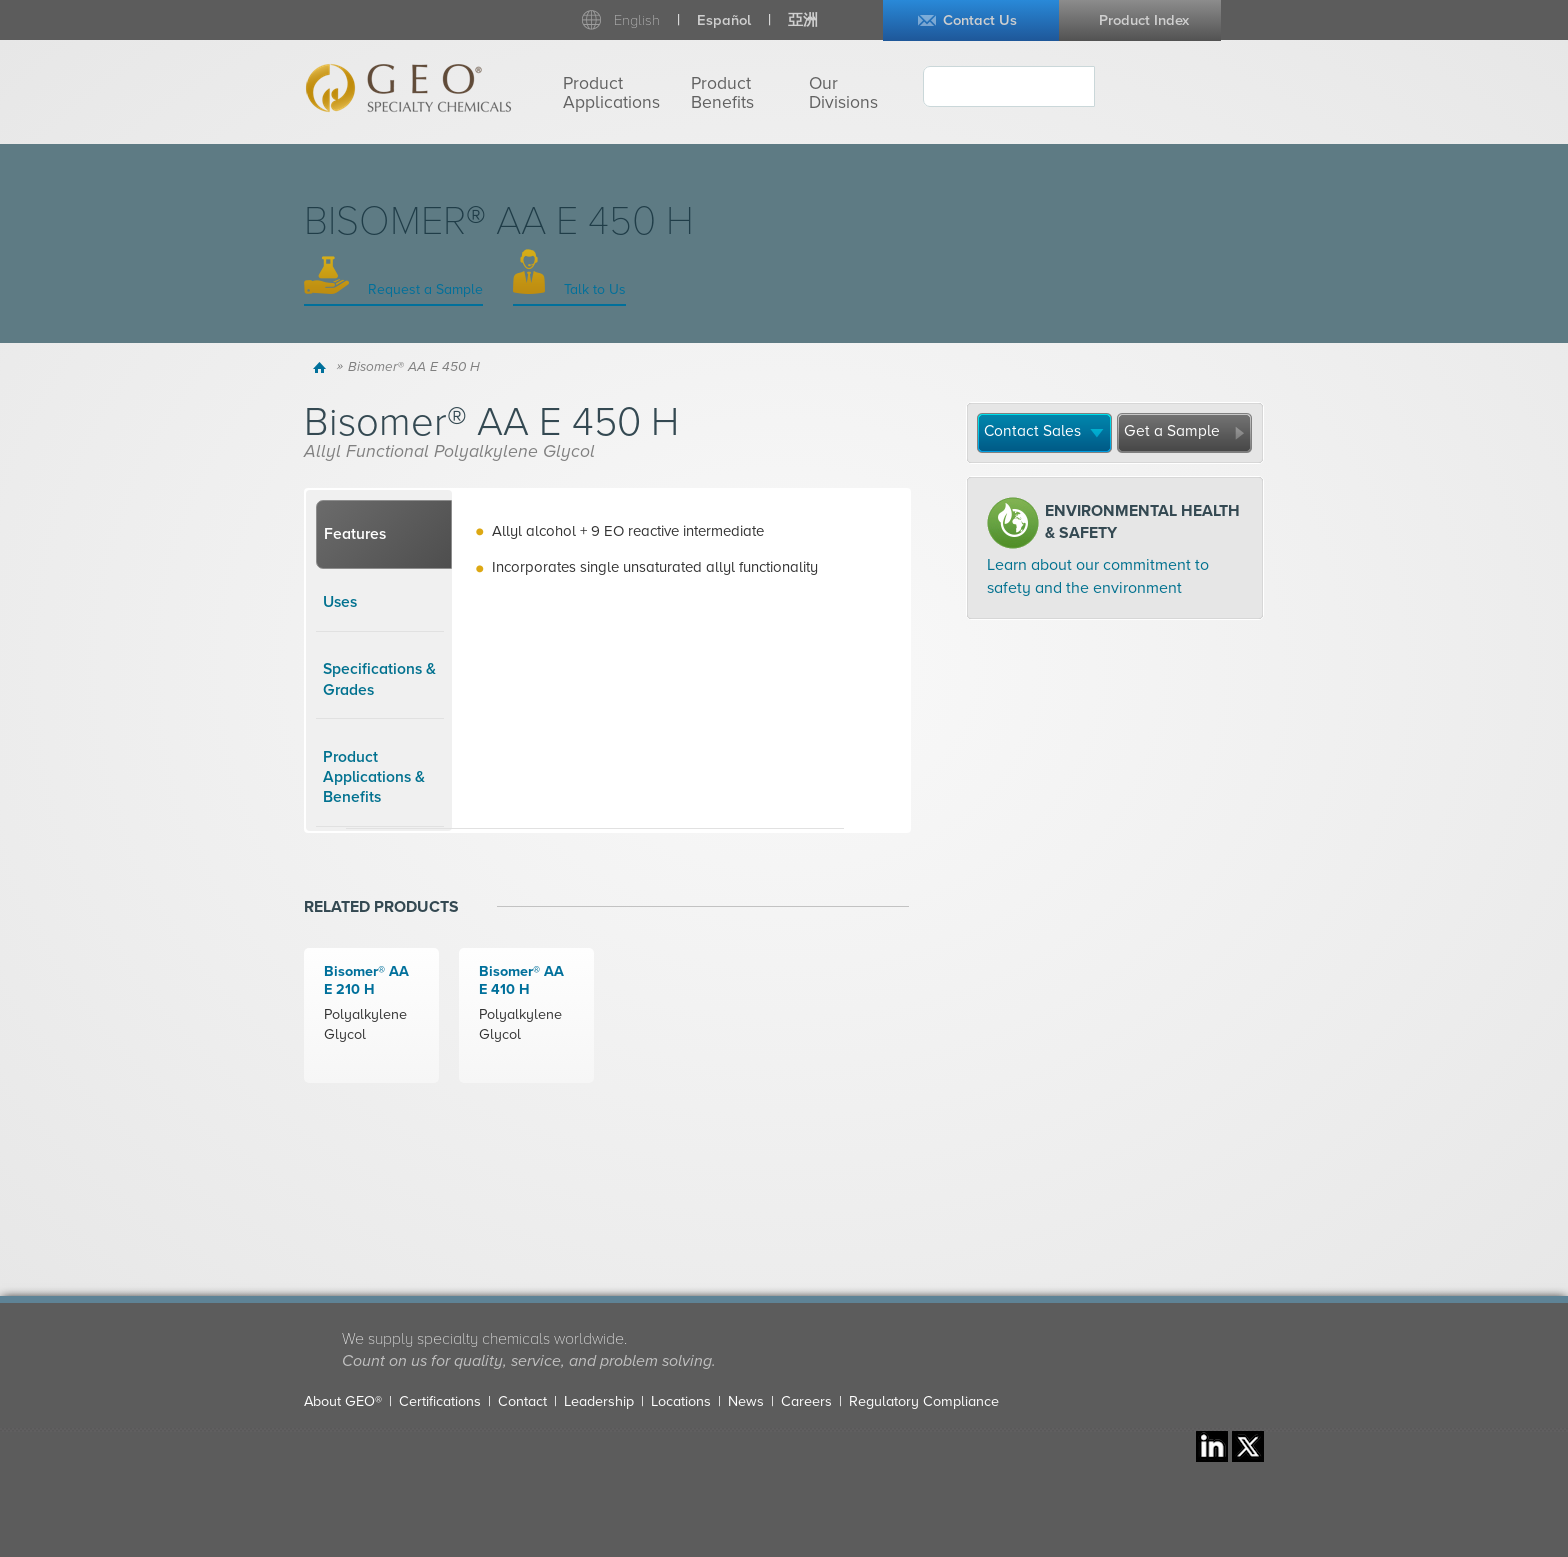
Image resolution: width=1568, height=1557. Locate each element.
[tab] (384, 535)
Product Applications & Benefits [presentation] (374, 777)
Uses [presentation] (340, 602)
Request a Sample (423, 289)
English (637, 20)
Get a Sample (1172, 431)
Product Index (1144, 20)
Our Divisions (843, 93)
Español (724, 20)
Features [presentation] (355, 534)
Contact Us (980, 20)
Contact (522, 1401)
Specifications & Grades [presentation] (379, 679)
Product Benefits (722, 93)
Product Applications (611, 93)
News (746, 1401)
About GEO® (343, 1401)
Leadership (599, 1401)
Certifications (440, 1401)
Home (322, 367)
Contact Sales (1032, 431)
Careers (806, 1401)
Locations (681, 1401)
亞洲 (803, 20)
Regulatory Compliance (924, 1401)
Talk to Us (593, 289)
